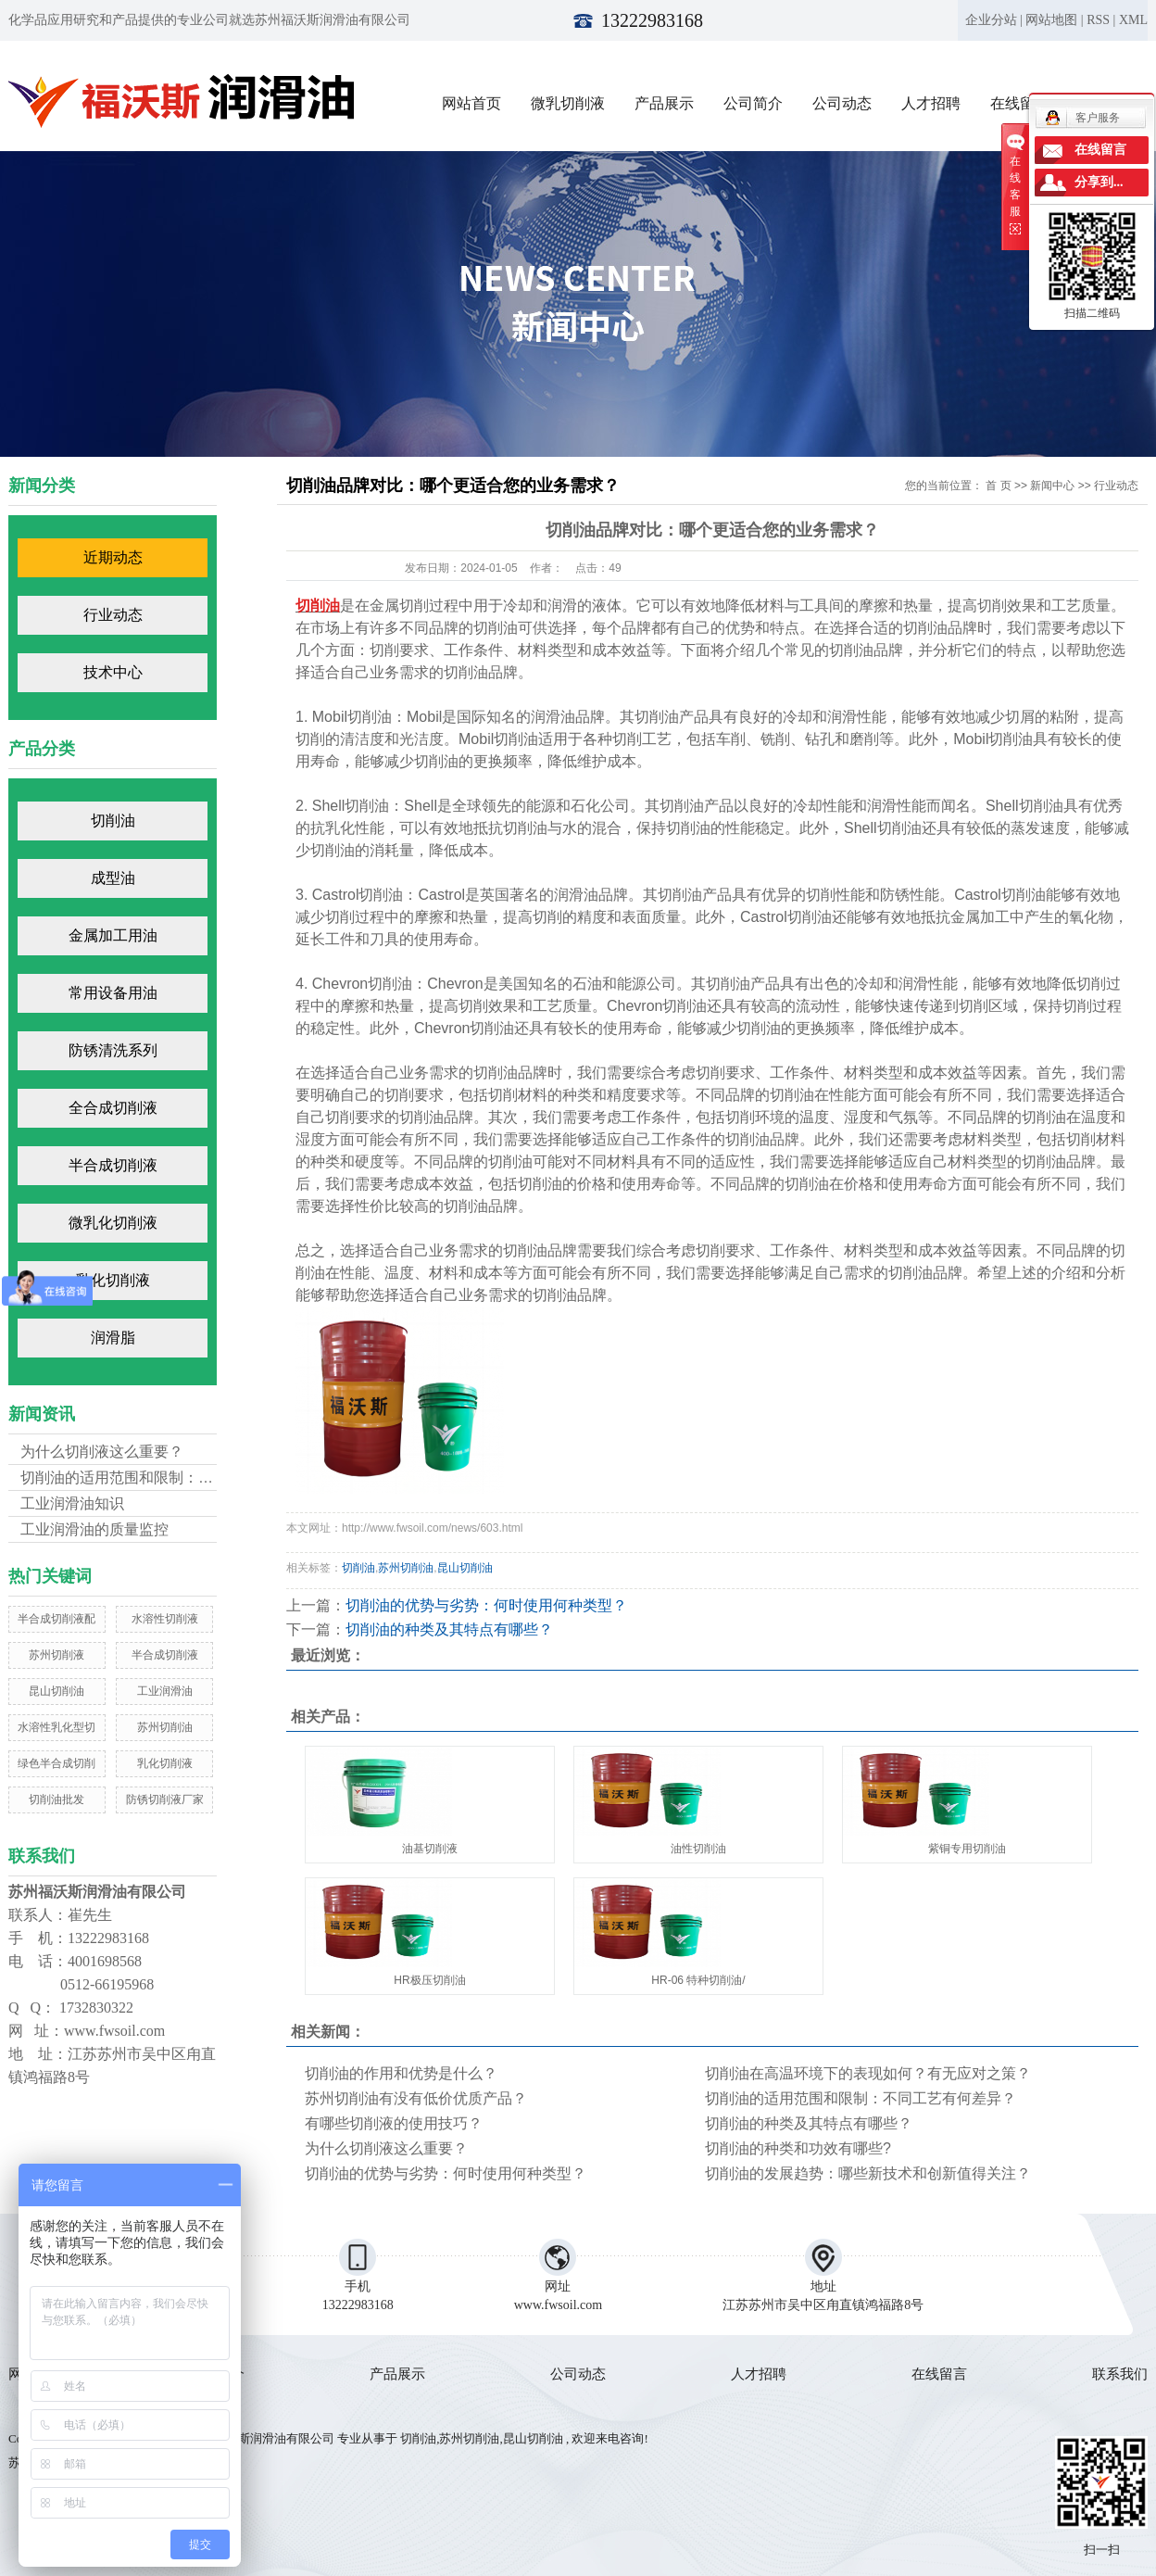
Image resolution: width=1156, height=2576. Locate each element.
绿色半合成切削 (56, 1763)
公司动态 (842, 103)
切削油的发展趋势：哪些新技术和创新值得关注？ (868, 2173)
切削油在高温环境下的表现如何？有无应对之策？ (868, 2073)
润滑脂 (113, 1337)
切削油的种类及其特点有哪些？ (449, 1629)
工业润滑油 (165, 1691)
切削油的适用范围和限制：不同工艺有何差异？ (860, 2098)
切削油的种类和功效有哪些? (798, 2148)
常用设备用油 (113, 993)
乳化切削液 (113, 1280)
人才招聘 (931, 103)
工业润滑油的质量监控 (94, 1529)
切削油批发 (56, 1799)
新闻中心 (1052, 485)
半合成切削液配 (56, 1618)
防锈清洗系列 (113, 1050)
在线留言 (939, 2374)
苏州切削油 (165, 1727)
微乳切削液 (568, 103)
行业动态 (113, 615)
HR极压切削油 (429, 1980)
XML (1133, 20)
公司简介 (753, 103)
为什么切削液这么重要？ (101, 1451)
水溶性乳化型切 (56, 1727)
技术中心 (113, 672)
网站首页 (471, 103)
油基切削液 (430, 1848)
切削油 (113, 820)
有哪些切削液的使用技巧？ (394, 2123)
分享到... (1099, 182)
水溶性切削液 (165, 1618)
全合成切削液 (113, 1108)
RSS (1098, 20)
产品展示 (664, 103)
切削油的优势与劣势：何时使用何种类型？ (486, 1605)
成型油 (113, 878)
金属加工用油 (113, 935)
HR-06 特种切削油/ (698, 1980)
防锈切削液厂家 (165, 1799)
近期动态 (113, 557)
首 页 (998, 485)
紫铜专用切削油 (967, 1848)
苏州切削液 (56, 1654)
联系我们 (1120, 2374)
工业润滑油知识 (72, 1503)
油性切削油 (698, 1848)
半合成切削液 (113, 1165)
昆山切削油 (56, 1691)
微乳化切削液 (113, 1223)
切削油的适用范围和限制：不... (122, 1477)
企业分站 (991, 20)
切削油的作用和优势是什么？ (401, 2073)
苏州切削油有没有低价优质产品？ (416, 2098)
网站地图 (1051, 20)
